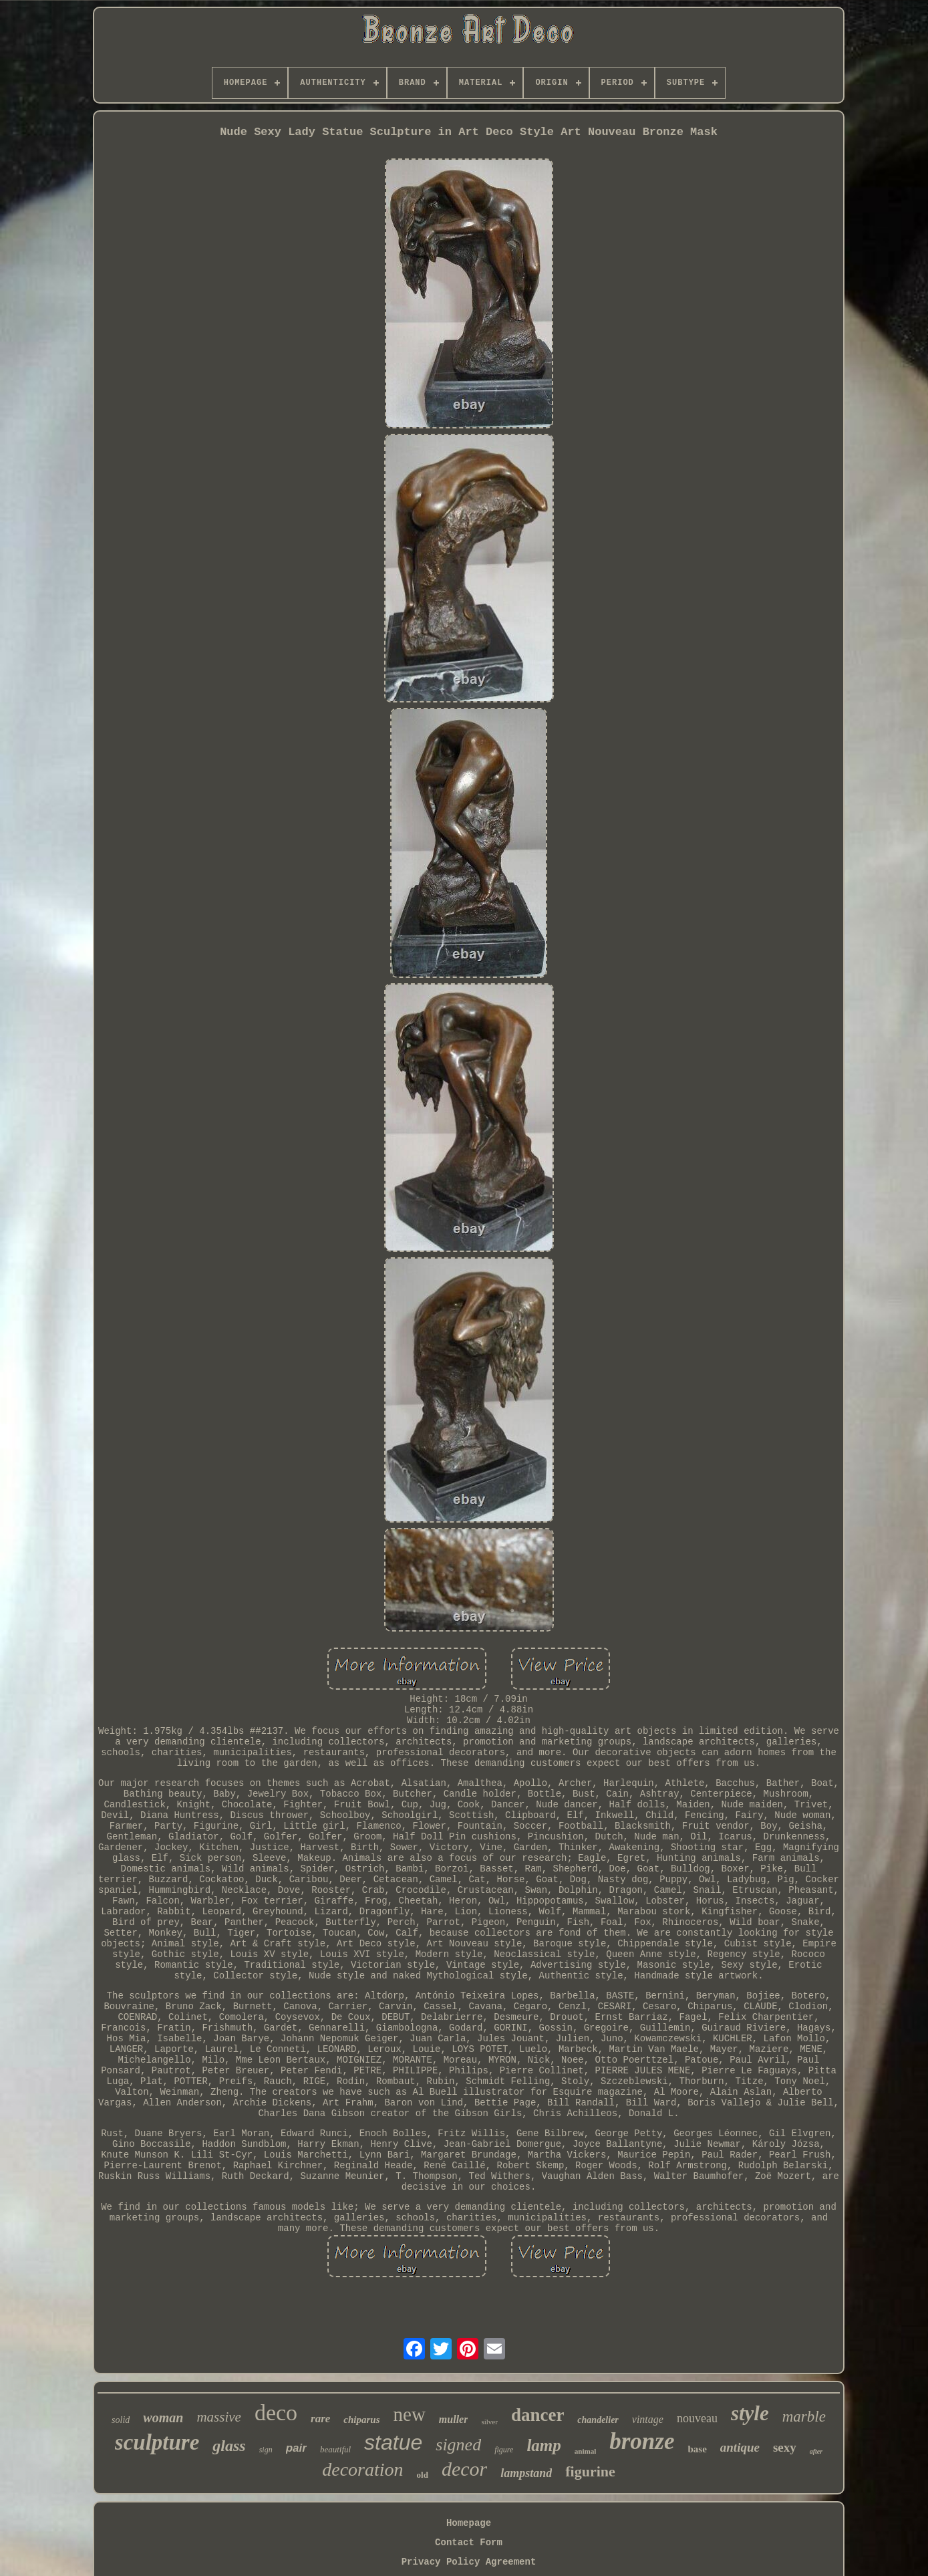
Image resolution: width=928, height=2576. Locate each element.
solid (121, 2420)
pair (296, 2448)
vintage (647, 2419)
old (422, 2475)
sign (266, 2449)
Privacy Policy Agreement (469, 2562)
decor (464, 2469)
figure (503, 2449)
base (696, 2449)
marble (804, 2416)
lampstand (526, 2473)
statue (393, 2442)
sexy (784, 2447)
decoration (362, 2469)
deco (276, 2412)
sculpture (157, 2442)
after (816, 2451)
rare (320, 2418)
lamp (543, 2445)
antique (740, 2447)
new (410, 2414)
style (750, 2413)
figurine (590, 2471)
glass (228, 2445)
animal (585, 2451)
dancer (537, 2415)
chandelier (597, 2420)
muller (453, 2419)
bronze (641, 2441)
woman (163, 2417)
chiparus (361, 2419)
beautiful (335, 2449)
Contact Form (468, 2542)
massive (218, 2417)
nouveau (697, 2418)
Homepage (468, 2523)
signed (458, 2444)
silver (489, 2422)
